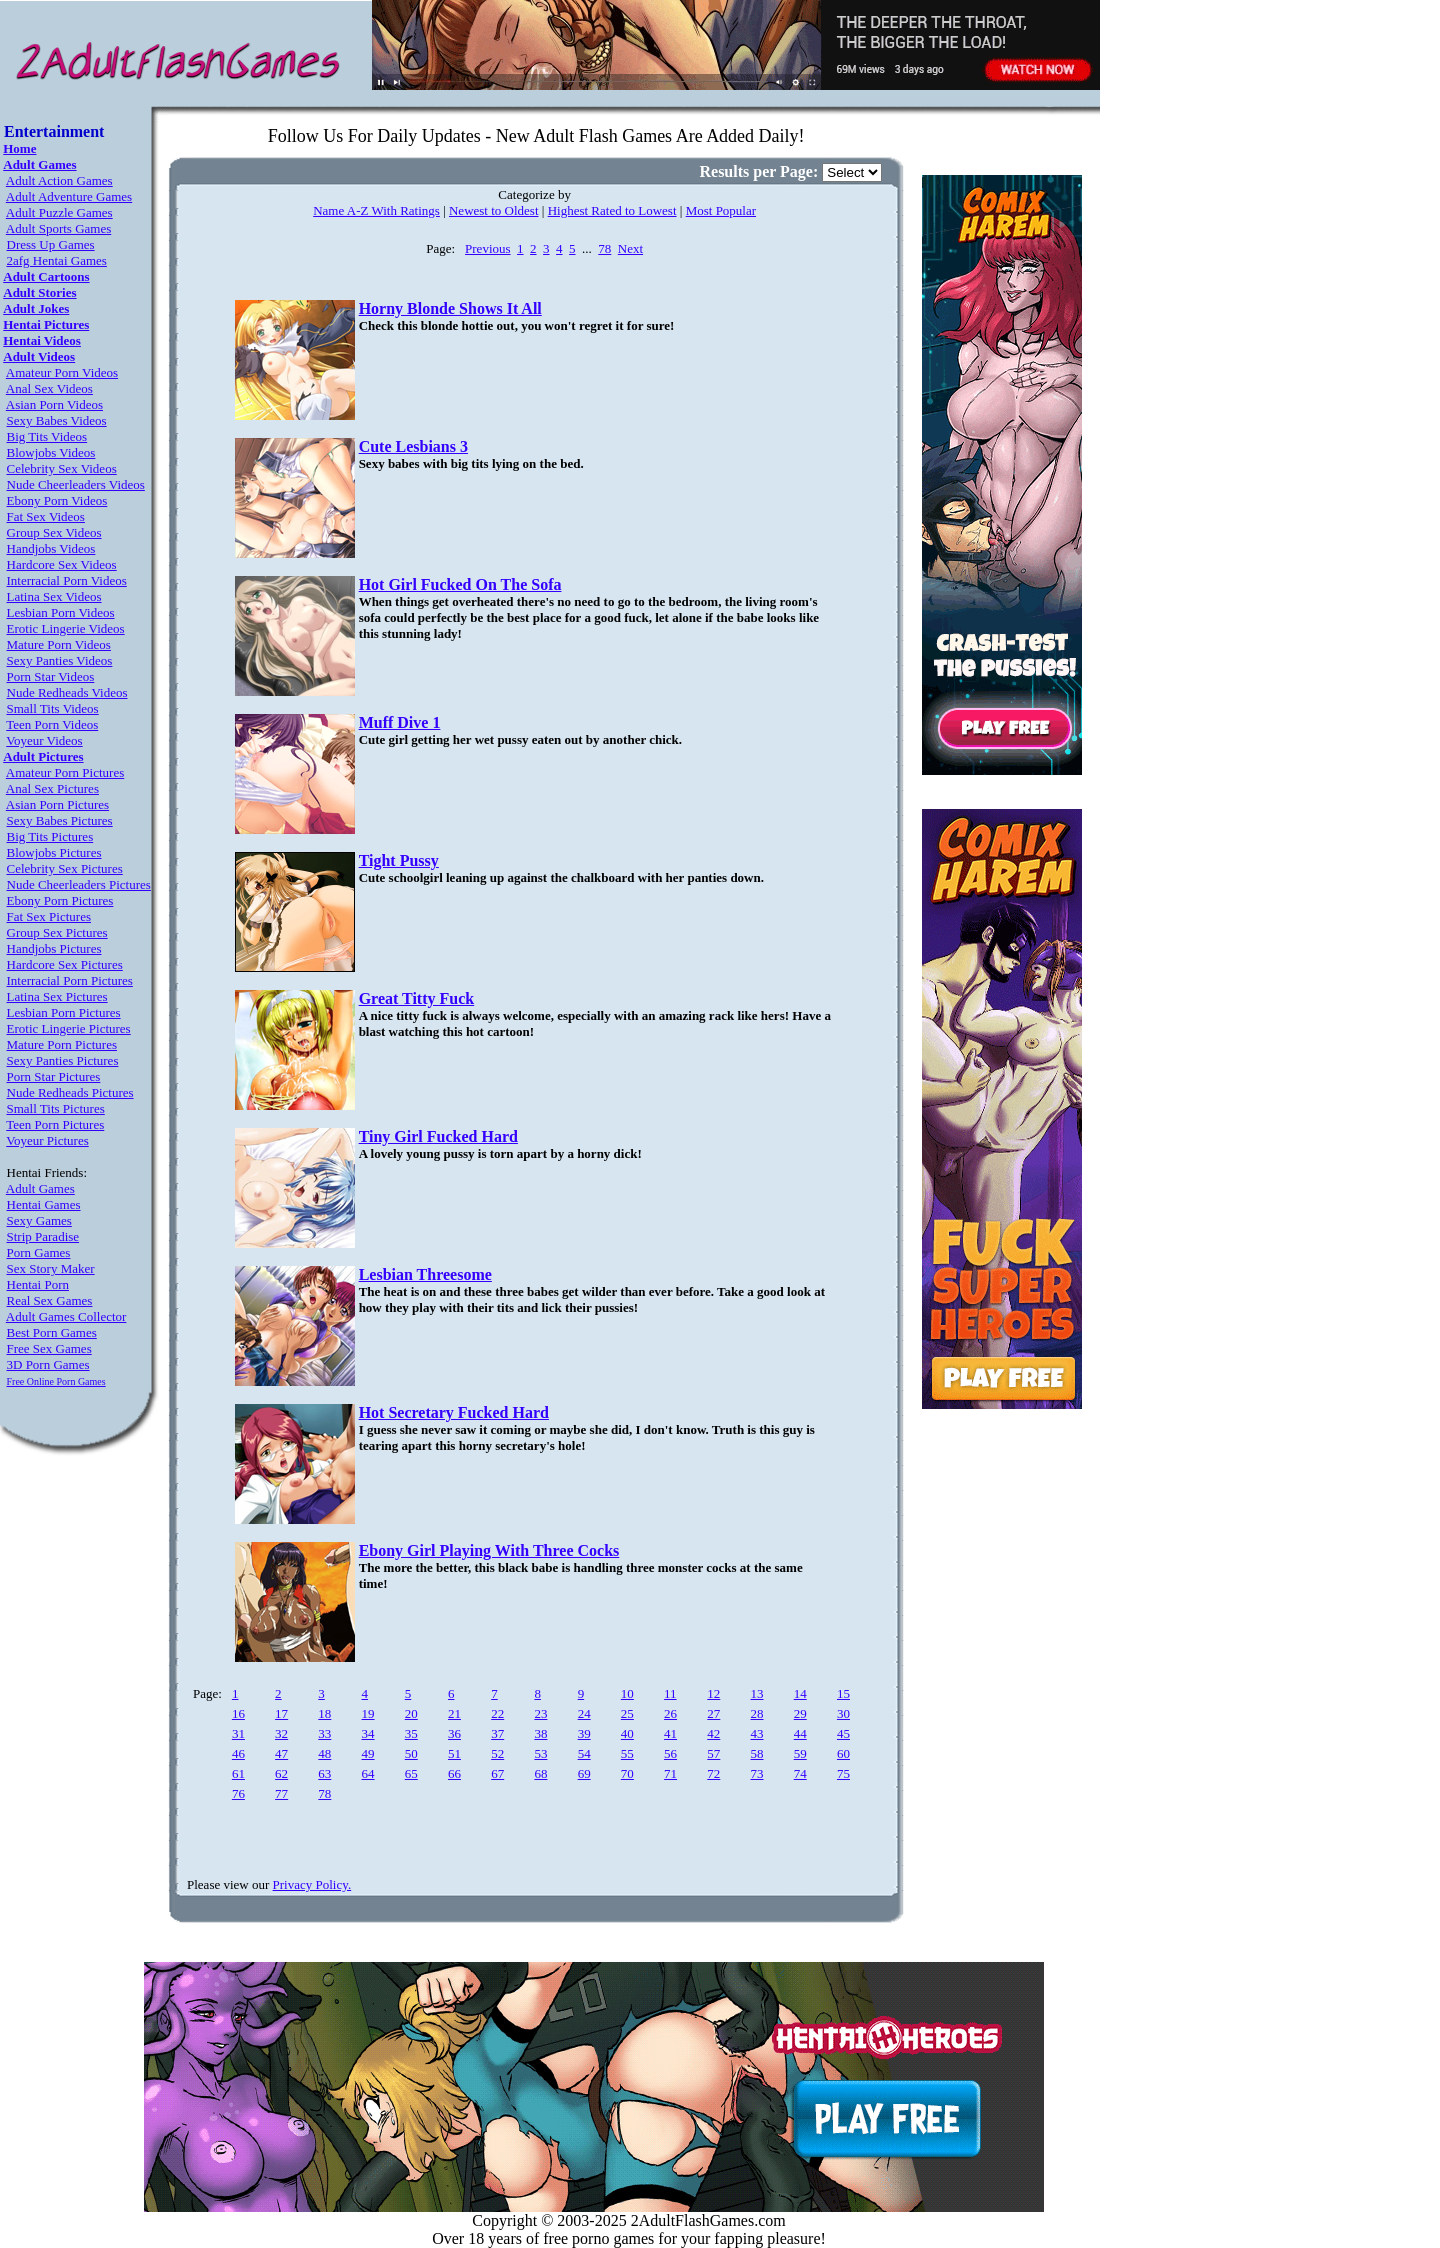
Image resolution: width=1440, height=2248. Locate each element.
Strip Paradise (43, 1236)
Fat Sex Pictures (49, 916)
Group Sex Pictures (57, 932)
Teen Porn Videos (52, 724)
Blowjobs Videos (51, 452)
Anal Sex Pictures (52, 788)
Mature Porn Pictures (62, 1044)
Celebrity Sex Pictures (65, 868)
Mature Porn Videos (59, 644)
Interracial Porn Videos (67, 580)
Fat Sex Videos (46, 516)
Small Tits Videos (53, 708)
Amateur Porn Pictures (65, 772)
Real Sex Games (50, 1300)
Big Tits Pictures (50, 836)
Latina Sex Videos (54, 596)
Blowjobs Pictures (54, 852)
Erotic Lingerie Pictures (69, 1028)
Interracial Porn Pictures (70, 980)
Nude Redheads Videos (67, 692)
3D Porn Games (48, 1364)
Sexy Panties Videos (60, 660)
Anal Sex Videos (49, 388)
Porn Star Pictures (54, 1076)
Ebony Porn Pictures (60, 900)
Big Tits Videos (47, 436)
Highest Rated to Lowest (612, 210)
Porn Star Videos (51, 676)
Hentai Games (44, 1204)
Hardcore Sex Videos (62, 564)
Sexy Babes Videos (57, 420)
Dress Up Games (51, 244)
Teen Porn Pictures (55, 1124)
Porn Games (39, 1252)
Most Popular (721, 210)
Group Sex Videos (54, 532)
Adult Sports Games (58, 228)
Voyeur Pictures (47, 1140)
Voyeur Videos (44, 740)
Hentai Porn (38, 1284)
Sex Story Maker (51, 1268)
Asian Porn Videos (54, 404)
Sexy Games (39, 1220)
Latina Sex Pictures (57, 996)
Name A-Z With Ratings (376, 210)
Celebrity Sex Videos (62, 468)
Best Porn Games (52, 1332)
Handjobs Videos (51, 548)
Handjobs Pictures (54, 948)
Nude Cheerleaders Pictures (79, 884)
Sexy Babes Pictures (60, 820)
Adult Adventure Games (69, 196)
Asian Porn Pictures (57, 804)
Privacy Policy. (312, 1884)
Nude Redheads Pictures (70, 1092)
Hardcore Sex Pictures (65, 964)
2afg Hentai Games (57, 260)
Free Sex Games (49, 1348)
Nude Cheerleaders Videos (76, 484)
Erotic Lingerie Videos (66, 628)
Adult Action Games (59, 180)
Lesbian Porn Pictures (64, 1012)
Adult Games (40, 1188)
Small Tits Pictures (56, 1108)
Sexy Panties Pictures (63, 1060)
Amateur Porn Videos (62, 372)
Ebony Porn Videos (57, 500)
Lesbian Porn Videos (61, 612)
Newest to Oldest (494, 210)
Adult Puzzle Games (59, 212)
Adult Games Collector (66, 1316)
